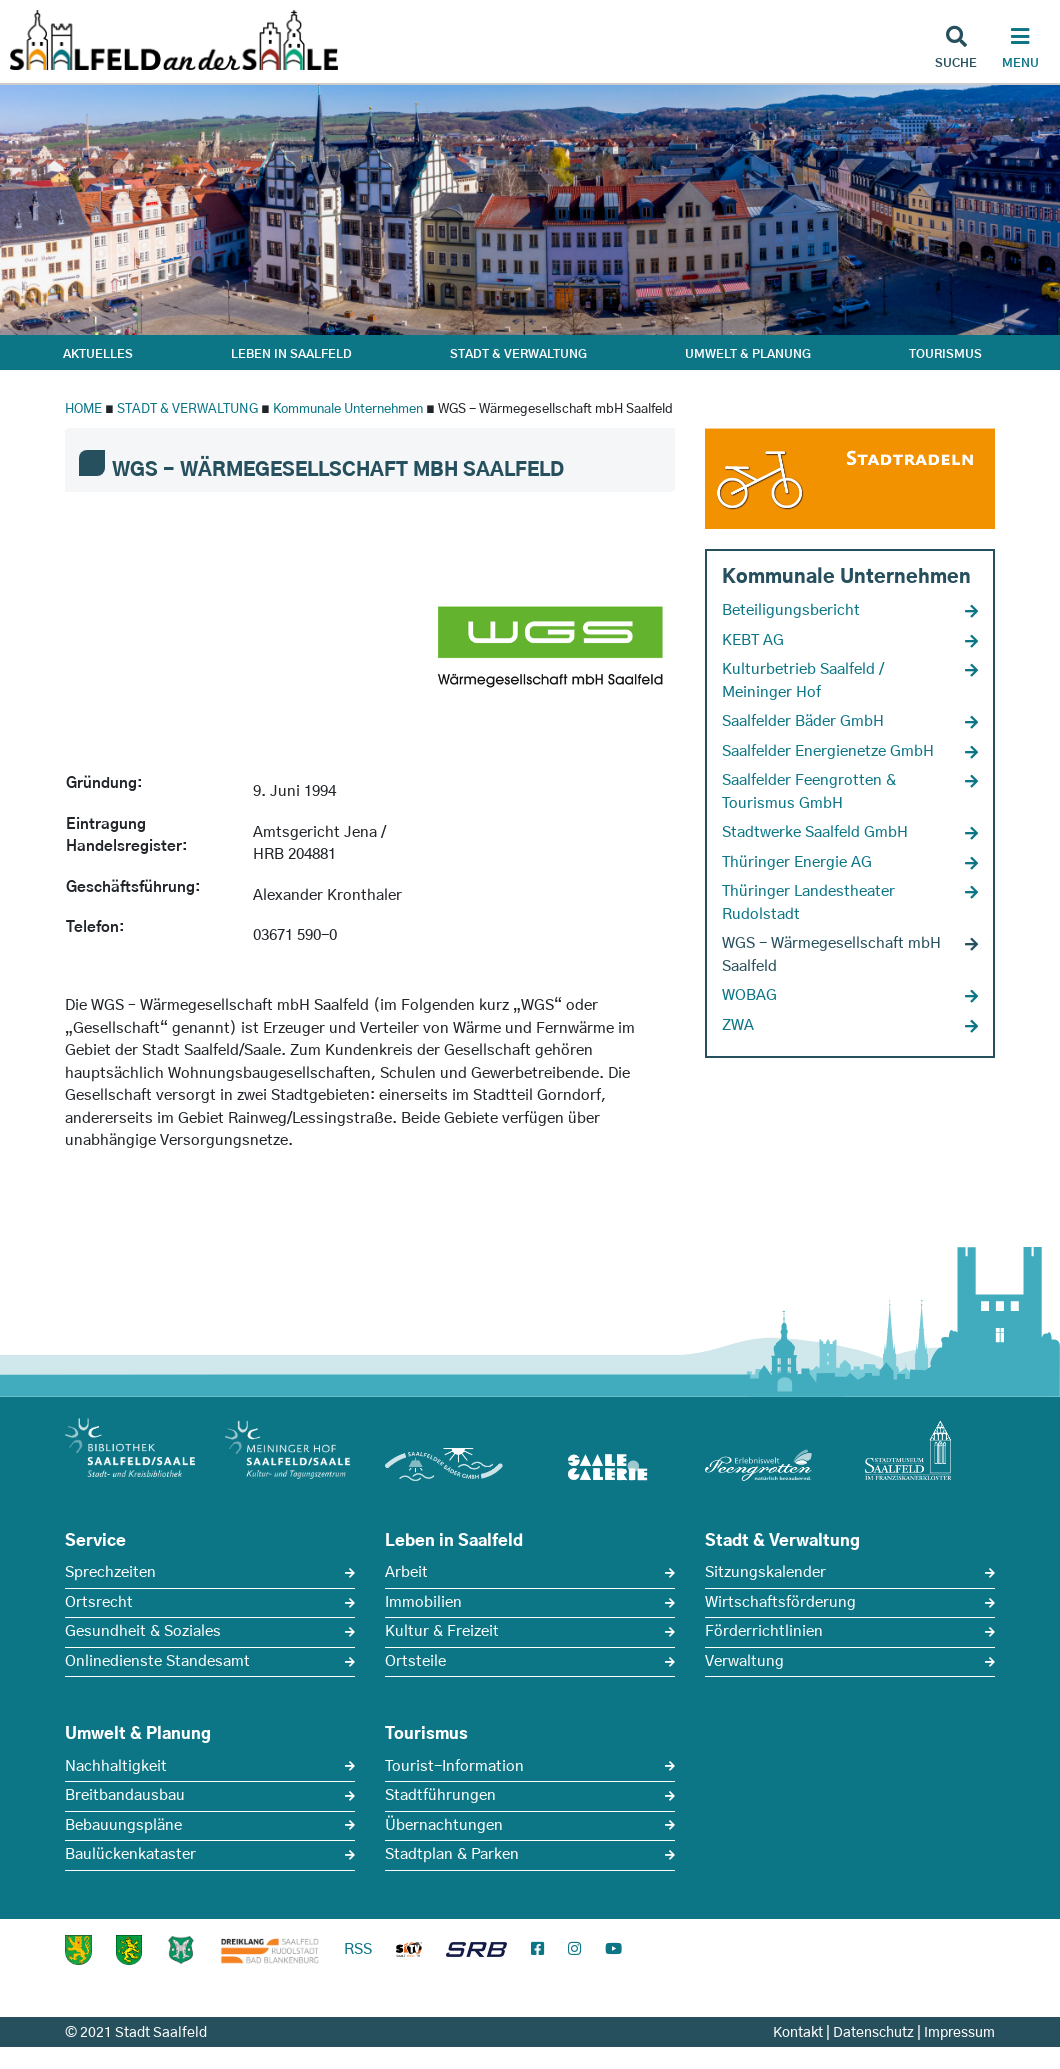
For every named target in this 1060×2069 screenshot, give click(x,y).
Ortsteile (415, 1661)
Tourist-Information (454, 1766)
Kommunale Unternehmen (348, 409)
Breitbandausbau (125, 1795)
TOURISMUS (945, 354)
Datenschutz (873, 2033)
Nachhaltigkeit (116, 1766)
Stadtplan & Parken (452, 1854)
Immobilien (423, 1602)
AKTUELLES (98, 354)
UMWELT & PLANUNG (748, 354)
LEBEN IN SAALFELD (291, 354)
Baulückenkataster (130, 1854)
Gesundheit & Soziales (143, 1631)
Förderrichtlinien (764, 1631)
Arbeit (406, 1572)
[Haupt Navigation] (1020, 50)
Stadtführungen (440, 1795)
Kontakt (798, 2033)
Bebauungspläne (123, 1825)
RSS (358, 1949)
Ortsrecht (99, 1602)
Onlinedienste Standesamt (157, 1661)
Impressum (959, 2033)
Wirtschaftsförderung (780, 1602)
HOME (83, 409)
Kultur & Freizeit (442, 1631)
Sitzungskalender (765, 1572)
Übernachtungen (444, 1825)
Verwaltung (744, 1661)
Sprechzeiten (110, 1572)
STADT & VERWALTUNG (518, 354)
